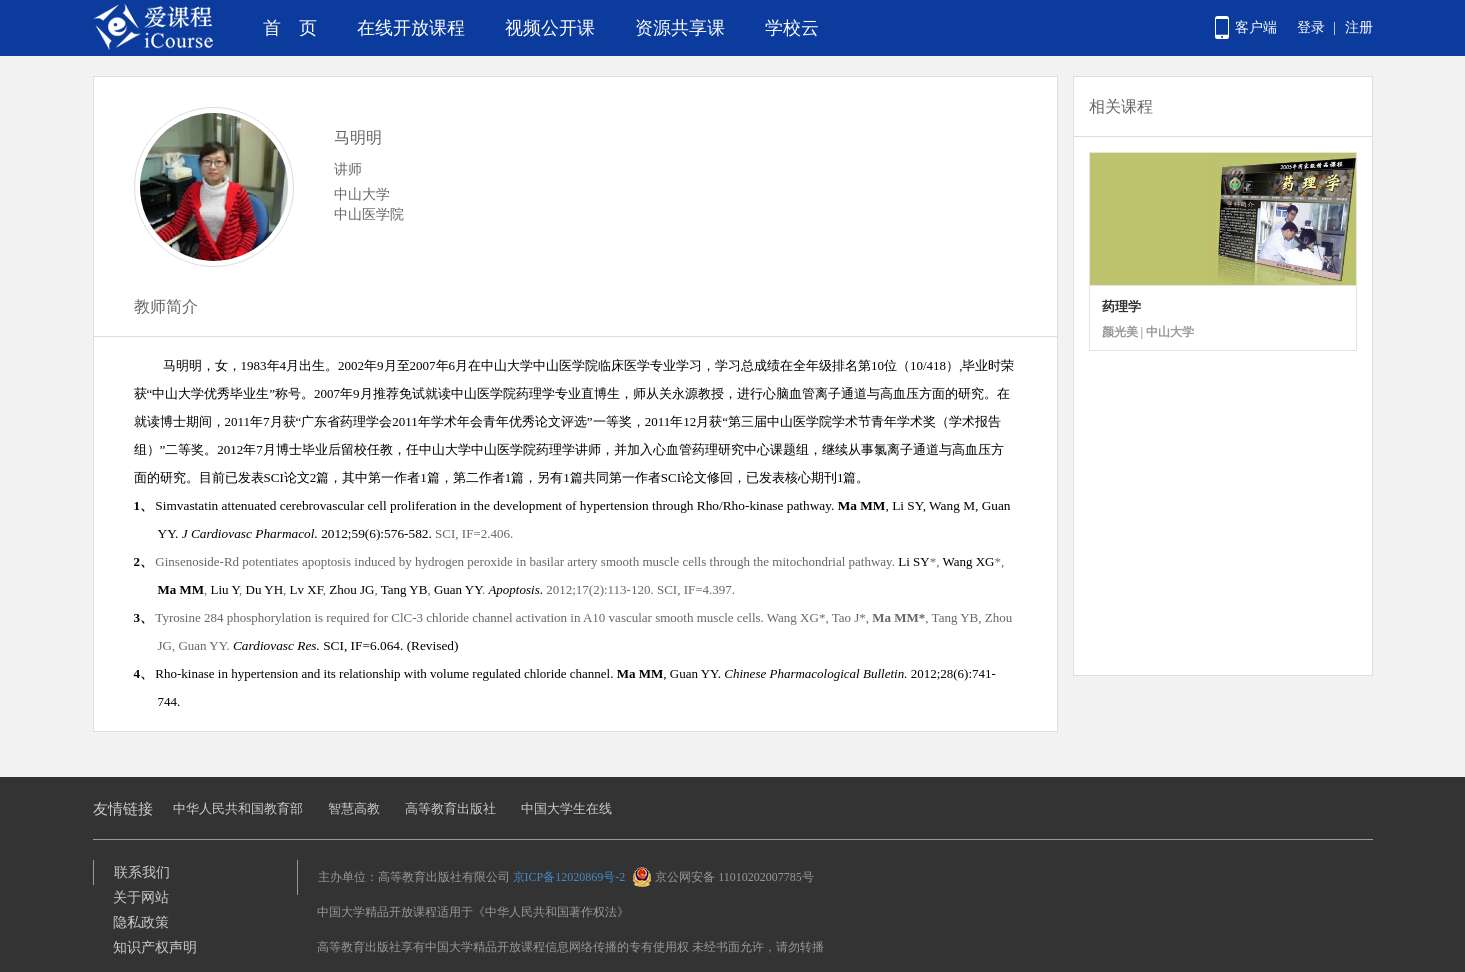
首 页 (290, 28)
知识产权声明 (155, 947)
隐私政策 (141, 922)
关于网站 (141, 897)
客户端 (1256, 27)
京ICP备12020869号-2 (569, 877)
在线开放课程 (411, 28)
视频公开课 (550, 28)
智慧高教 (354, 808)
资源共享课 (680, 28)
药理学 (1121, 306)
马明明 (358, 137)
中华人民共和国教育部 (238, 808)
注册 (1359, 27)
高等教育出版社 (450, 808)
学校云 (792, 28)
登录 (1311, 27)
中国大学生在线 (566, 808)
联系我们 (142, 872)
